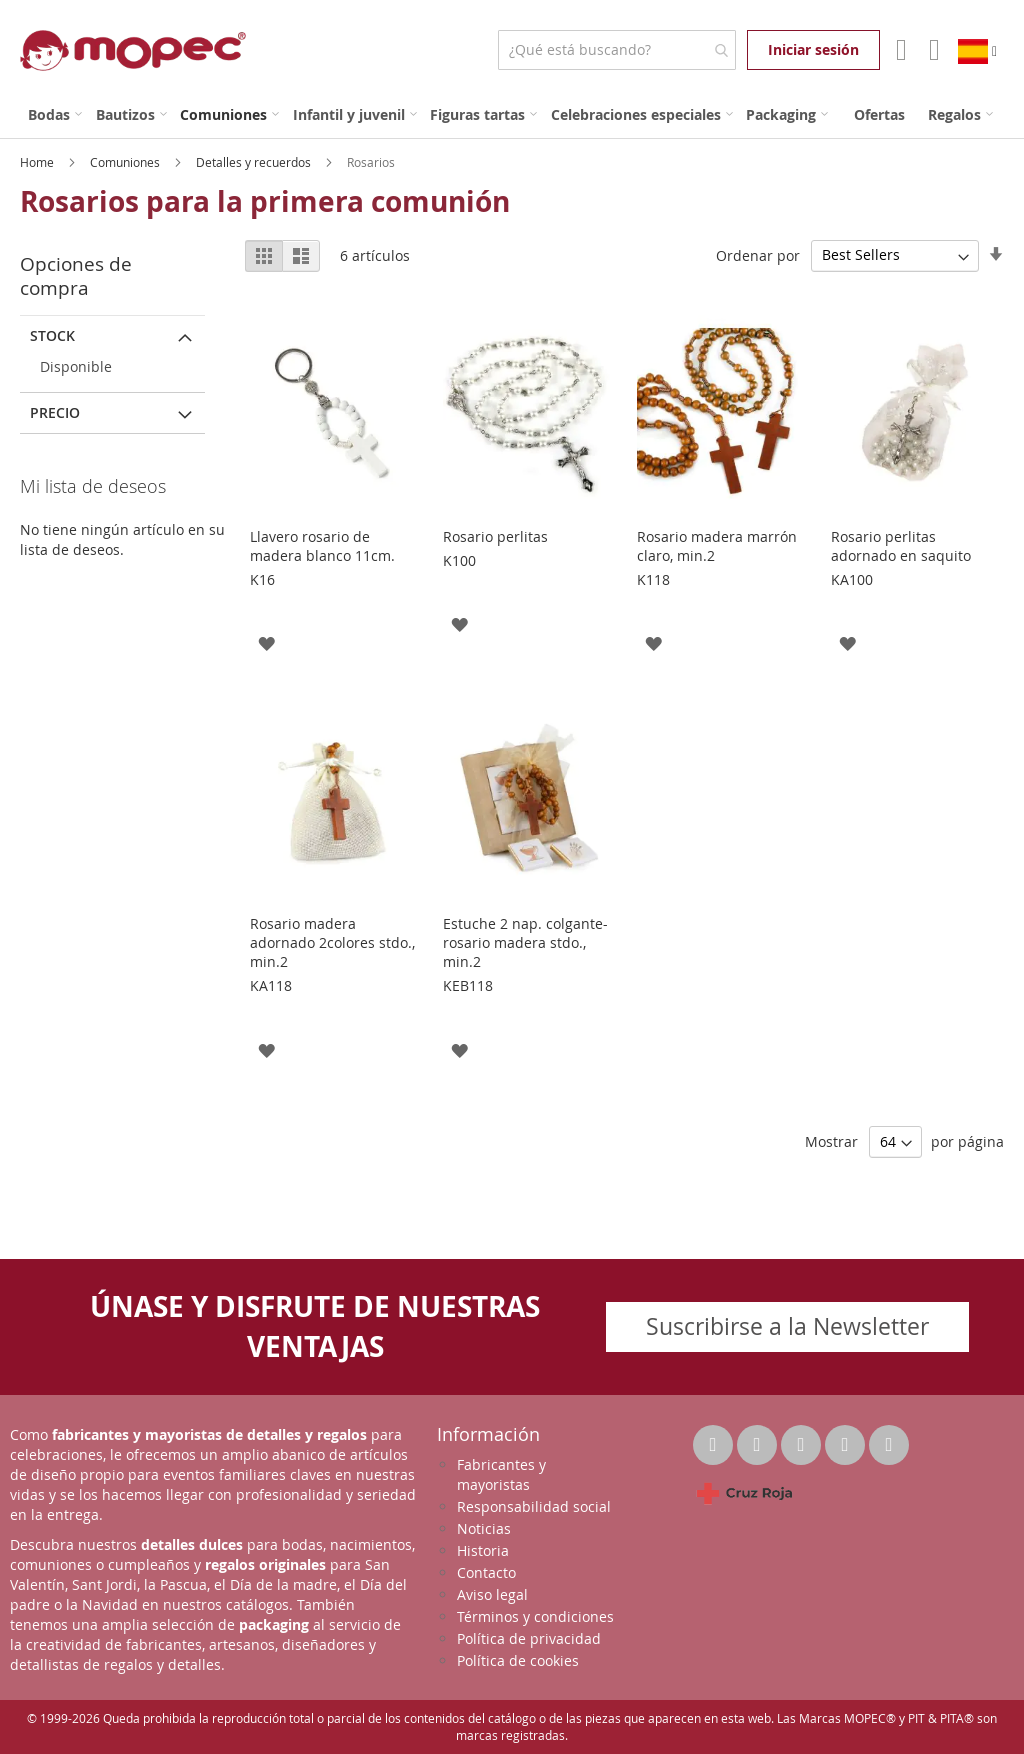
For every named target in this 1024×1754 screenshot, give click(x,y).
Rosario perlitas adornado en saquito (901, 546)
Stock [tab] (52, 335)
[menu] (512, 114)
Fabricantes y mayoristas (501, 1474)
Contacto (486, 1572)
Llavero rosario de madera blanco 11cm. (322, 546)
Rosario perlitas (495, 536)
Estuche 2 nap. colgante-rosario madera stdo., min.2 (525, 942)
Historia (483, 1550)
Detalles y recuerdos (255, 162)
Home (38, 162)
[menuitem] (55, 114)
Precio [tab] (55, 412)
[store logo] (133, 50)
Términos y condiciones (535, 1616)
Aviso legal (492, 1594)
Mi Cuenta (899, 50)
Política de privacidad (529, 1638)
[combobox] (616, 50)
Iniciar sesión (813, 49)
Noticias (484, 1528)
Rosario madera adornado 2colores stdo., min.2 (332, 942)
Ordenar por (758, 254)
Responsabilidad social (534, 1506)
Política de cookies (518, 1660)
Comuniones (126, 162)
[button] (266, 642)
